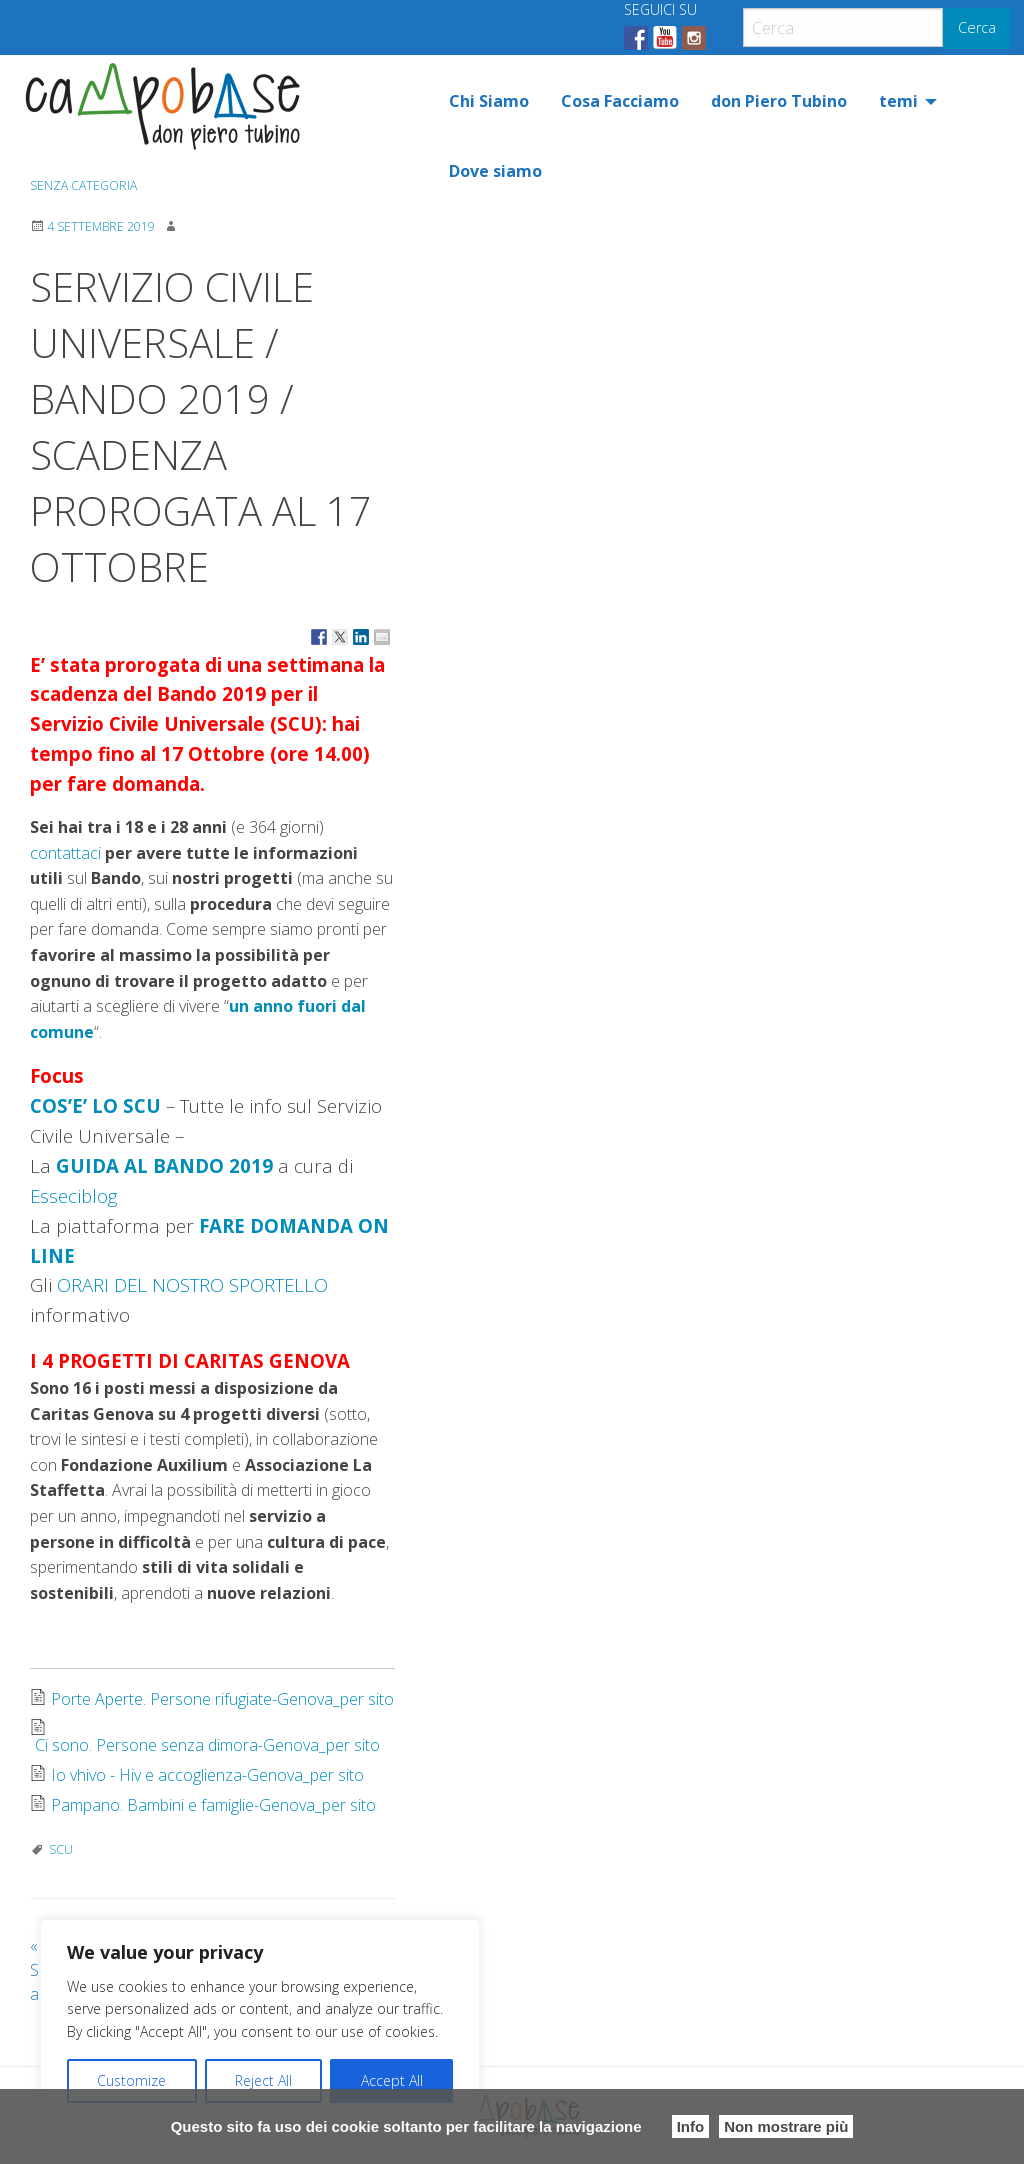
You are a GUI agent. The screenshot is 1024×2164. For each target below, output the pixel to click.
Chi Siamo (489, 101)
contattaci (65, 853)
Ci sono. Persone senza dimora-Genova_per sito (207, 1745)
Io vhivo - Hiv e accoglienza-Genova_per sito (207, 1775)
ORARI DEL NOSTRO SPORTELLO (192, 1284)
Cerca (977, 27)
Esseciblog (73, 1195)
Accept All (392, 2080)
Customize (131, 2080)
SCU (61, 1849)
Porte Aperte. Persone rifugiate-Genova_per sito (222, 1699)
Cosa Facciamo (620, 101)
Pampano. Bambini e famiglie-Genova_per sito (213, 1805)
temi (898, 101)
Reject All (263, 2080)
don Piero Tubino (779, 101)
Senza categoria (83, 185)
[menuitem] (489, 101)
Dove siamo (495, 171)
